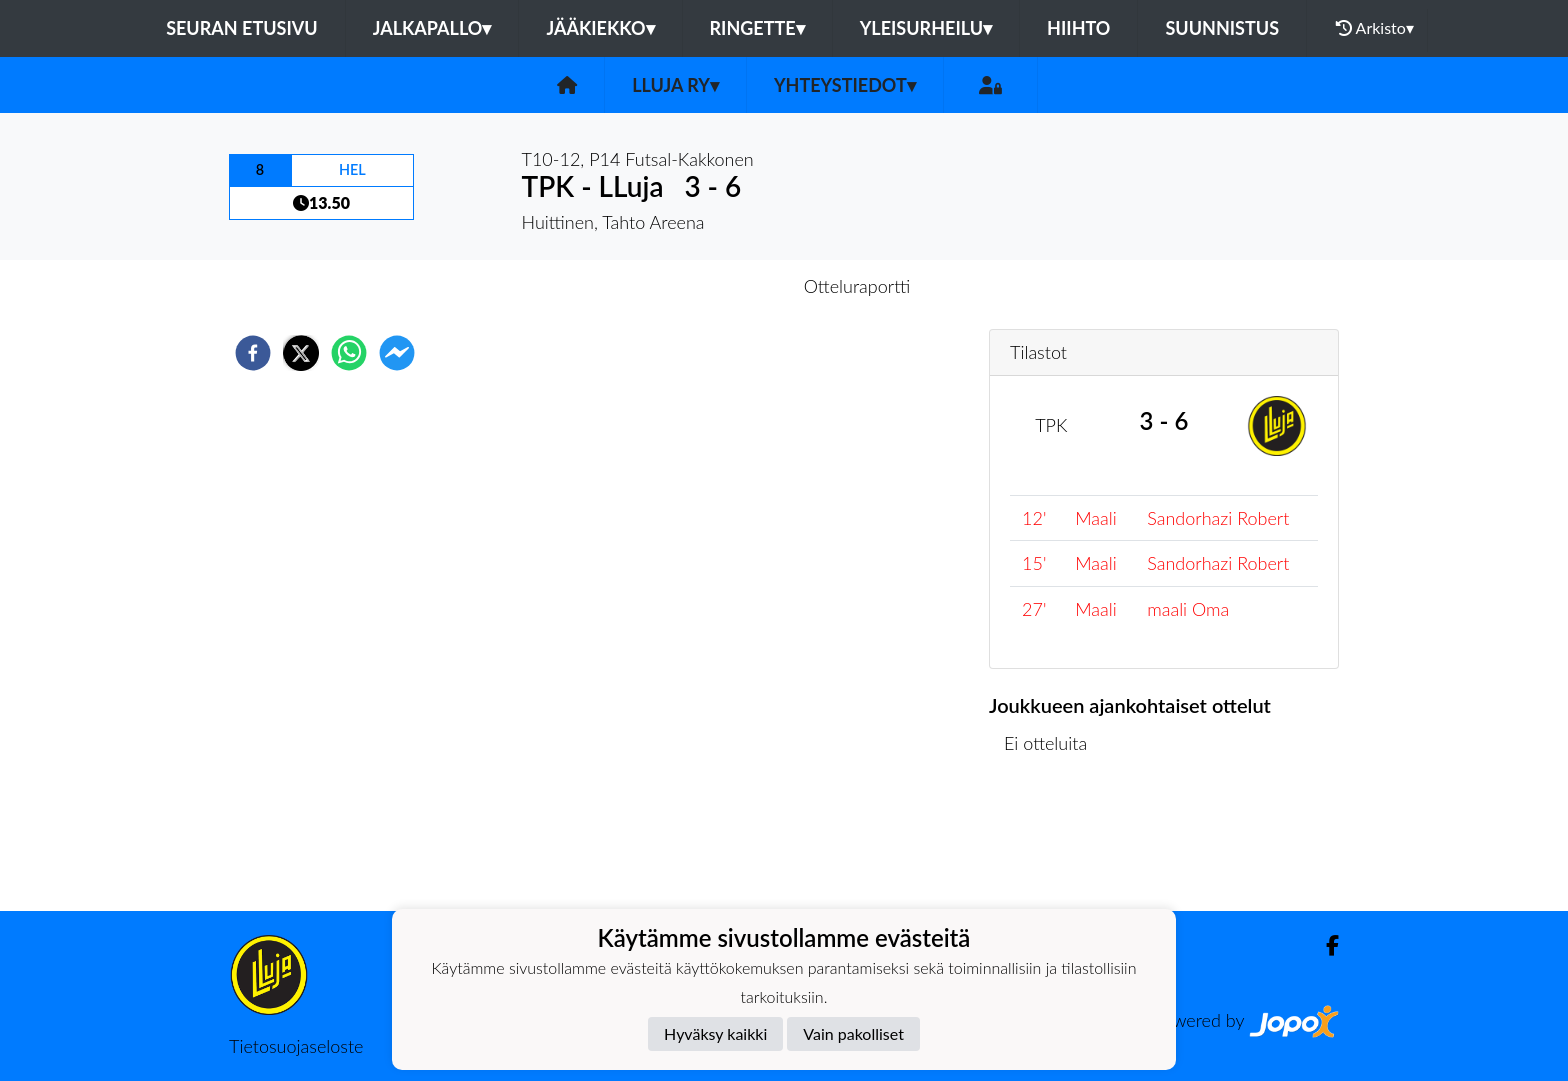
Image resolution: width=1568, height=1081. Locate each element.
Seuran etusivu (242, 28)
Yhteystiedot (845, 85)
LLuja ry (675, 85)
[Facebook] (1324, 945)
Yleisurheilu (926, 28)
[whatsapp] (349, 353)
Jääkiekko (600, 28)
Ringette (757, 28)
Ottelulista (1053, 843)
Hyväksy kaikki (715, 1033)
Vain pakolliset (853, 1033)
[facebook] (253, 353)
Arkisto (1375, 28)
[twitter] (301, 353)
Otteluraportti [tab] (857, 286)
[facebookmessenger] (397, 353)
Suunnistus (1222, 28)
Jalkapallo (432, 28)
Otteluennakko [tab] (715, 286)
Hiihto (1078, 28)
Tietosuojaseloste (296, 1046)
